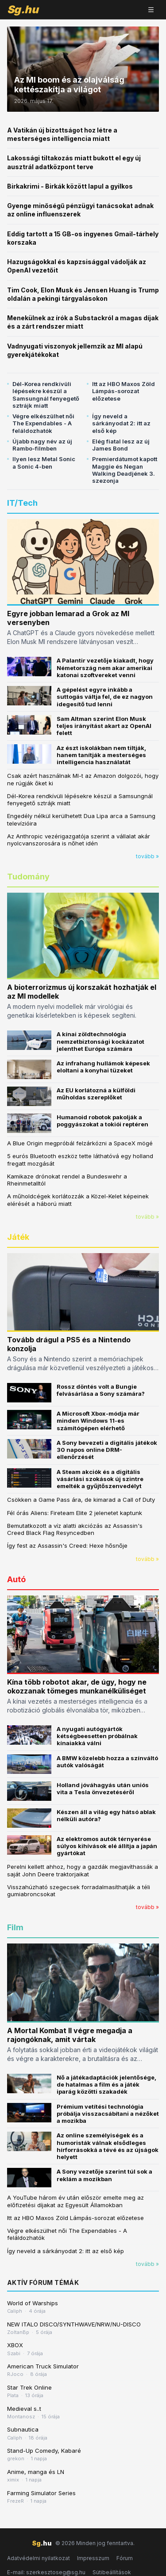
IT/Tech (22, 503)
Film (15, 1927)
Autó (16, 1579)
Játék (18, 1237)
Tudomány (28, 876)
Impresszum (93, 2558)
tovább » (147, 856)
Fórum (124, 2558)
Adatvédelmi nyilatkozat (38, 2558)
